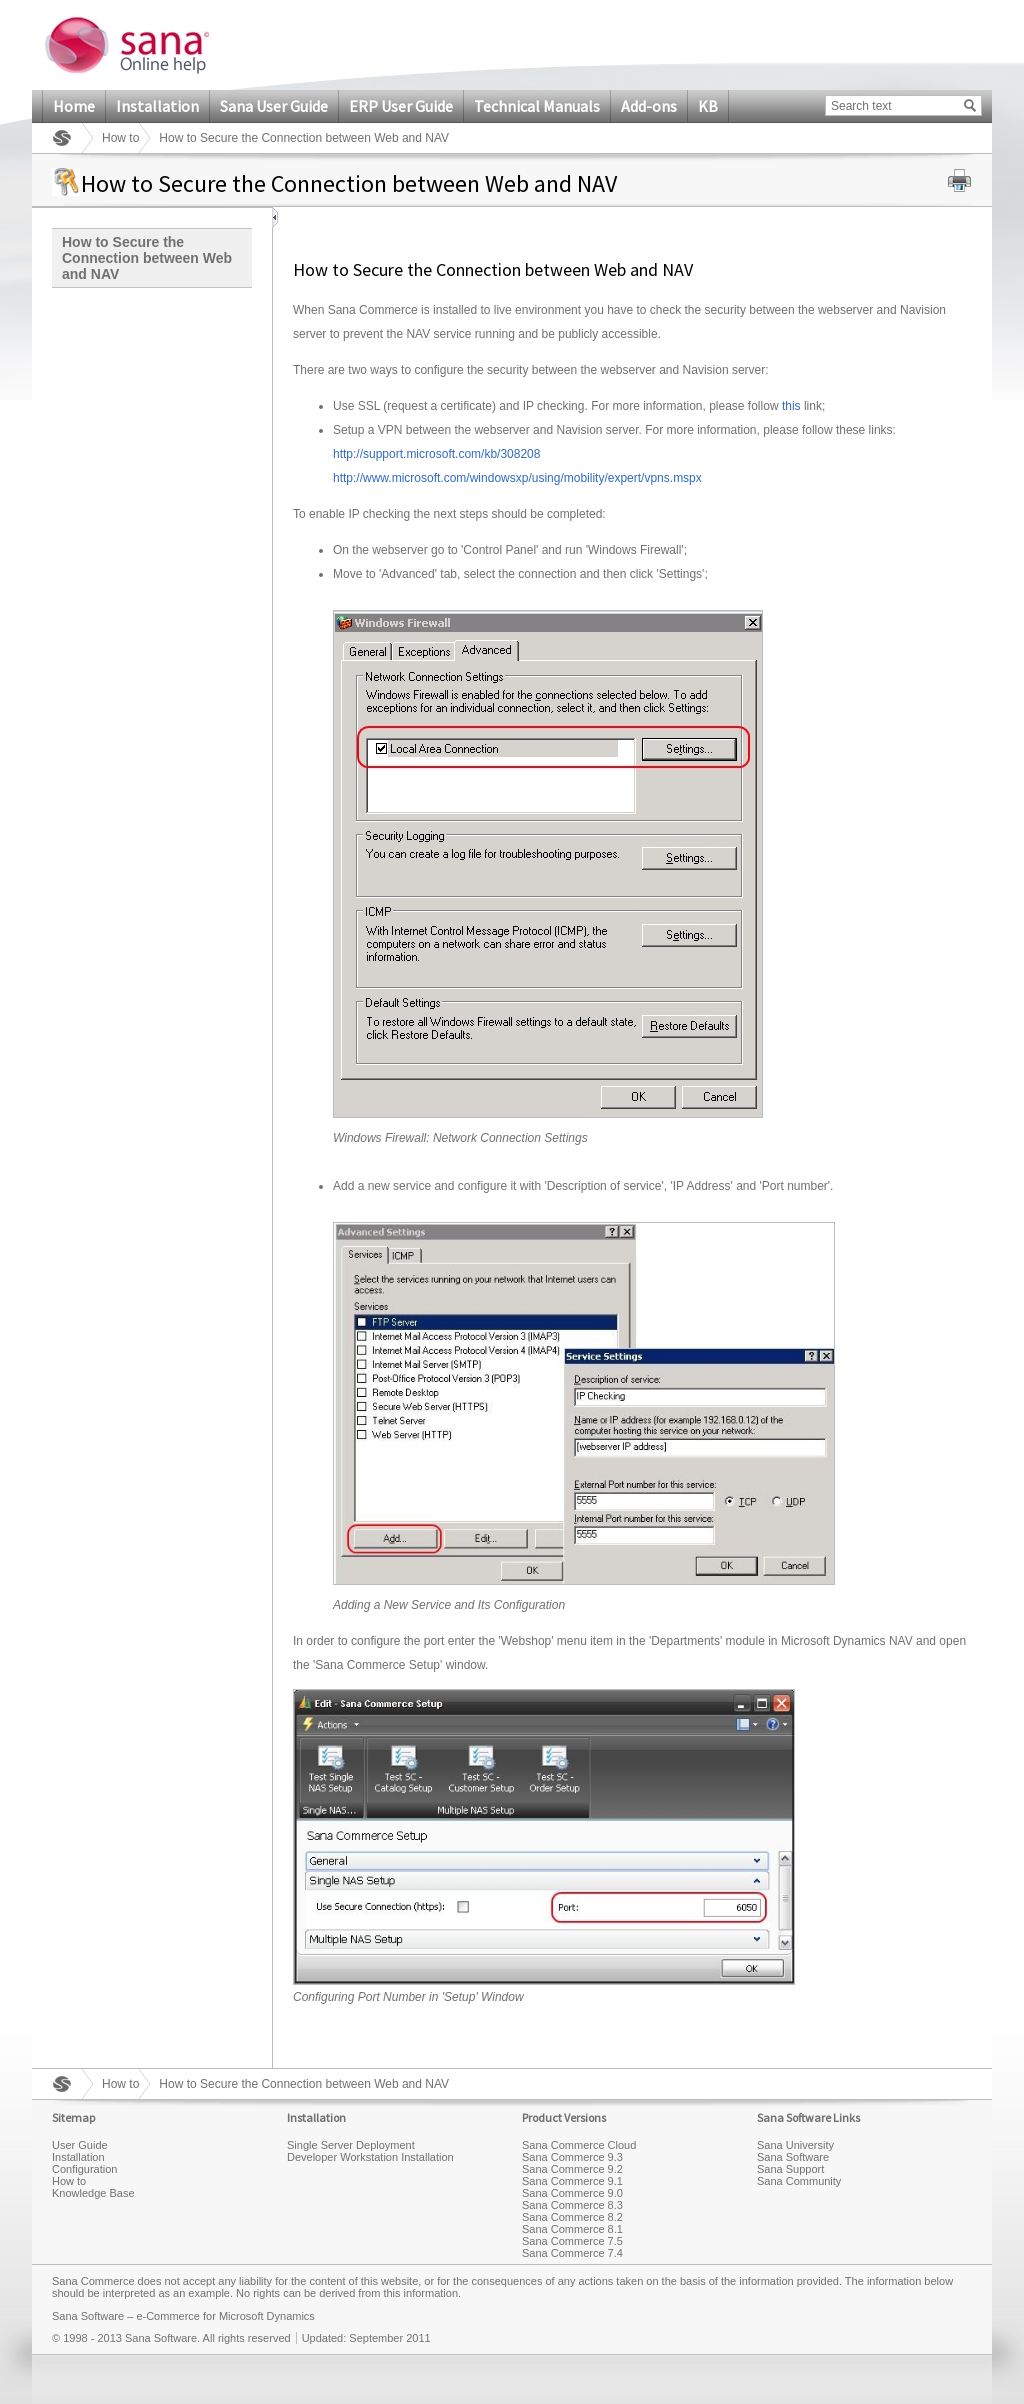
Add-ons (649, 106)
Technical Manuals (537, 106)
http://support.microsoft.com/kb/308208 (436, 454)
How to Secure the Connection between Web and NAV (147, 258)
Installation (157, 106)
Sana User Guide (274, 106)
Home (74, 106)
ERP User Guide (401, 106)
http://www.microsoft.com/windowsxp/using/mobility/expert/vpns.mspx (517, 478)
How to (120, 138)
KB (708, 106)
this (791, 406)
